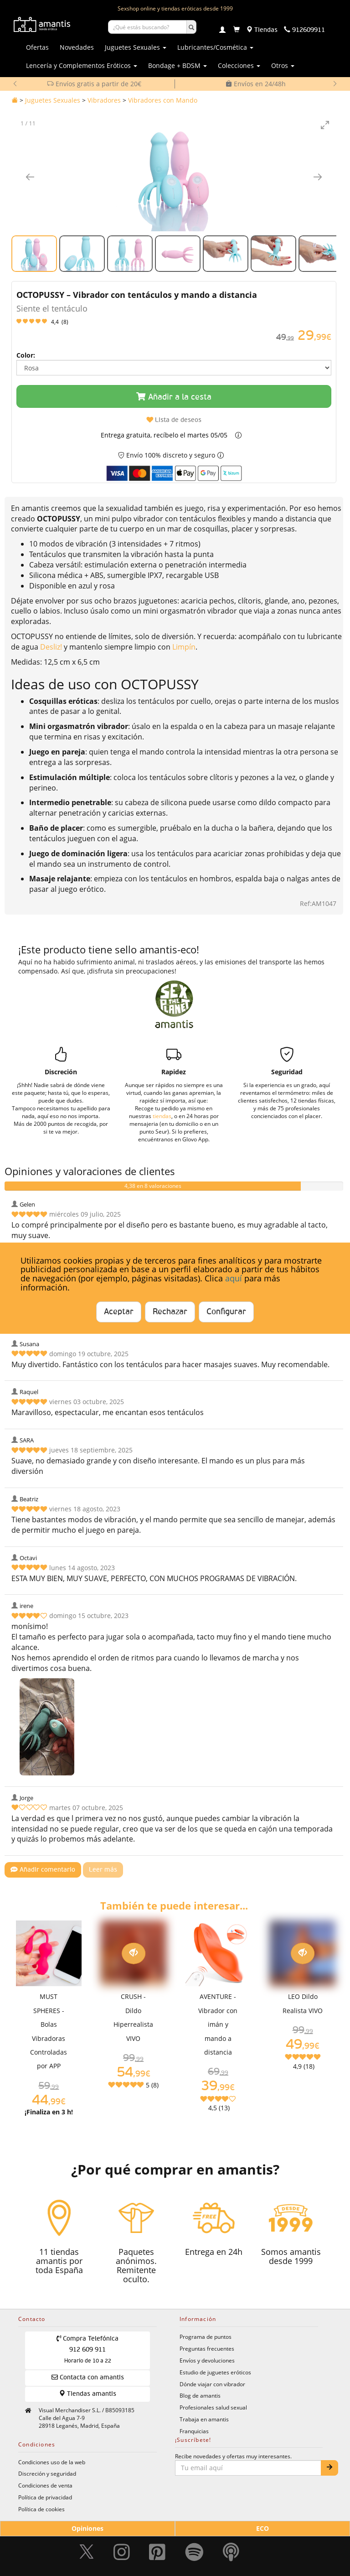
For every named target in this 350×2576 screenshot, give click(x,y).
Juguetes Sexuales (52, 100)
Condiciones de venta (45, 2485)
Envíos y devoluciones (207, 2360)
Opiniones (87, 2528)
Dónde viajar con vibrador (212, 2384)
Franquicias (194, 2431)
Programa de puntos (206, 2336)
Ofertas (37, 47)
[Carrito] (236, 30)
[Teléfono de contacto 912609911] (304, 30)
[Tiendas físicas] (262, 30)
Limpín (184, 647)
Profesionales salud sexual (213, 2407)
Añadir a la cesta (173, 396)
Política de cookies (41, 2509)
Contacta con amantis (87, 2377)
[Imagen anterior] (30, 177)
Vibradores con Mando (162, 100)
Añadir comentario (42, 1869)
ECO (262, 2528)
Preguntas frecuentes (207, 2348)
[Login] (222, 30)
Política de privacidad (45, 2497)
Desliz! (52, 647)
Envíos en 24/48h (256, 83)
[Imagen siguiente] (317, 177)
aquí (233, 1278)
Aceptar (119, 1312)
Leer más (103, 1870)
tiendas (162, 1115)
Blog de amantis (200, 2395)
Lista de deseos (174, 419)
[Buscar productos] (147, 27)
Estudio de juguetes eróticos (215, 2372)
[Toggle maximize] (325, 124)
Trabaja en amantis (204, 2419)
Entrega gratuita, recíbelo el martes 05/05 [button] (164, 435)
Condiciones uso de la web (51, 2462)
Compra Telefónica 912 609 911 (88, 2349)
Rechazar (170, 1312)
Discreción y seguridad (47, 2473)
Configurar (226, 1312)
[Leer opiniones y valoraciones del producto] (173, 322)
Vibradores (104, 100)
